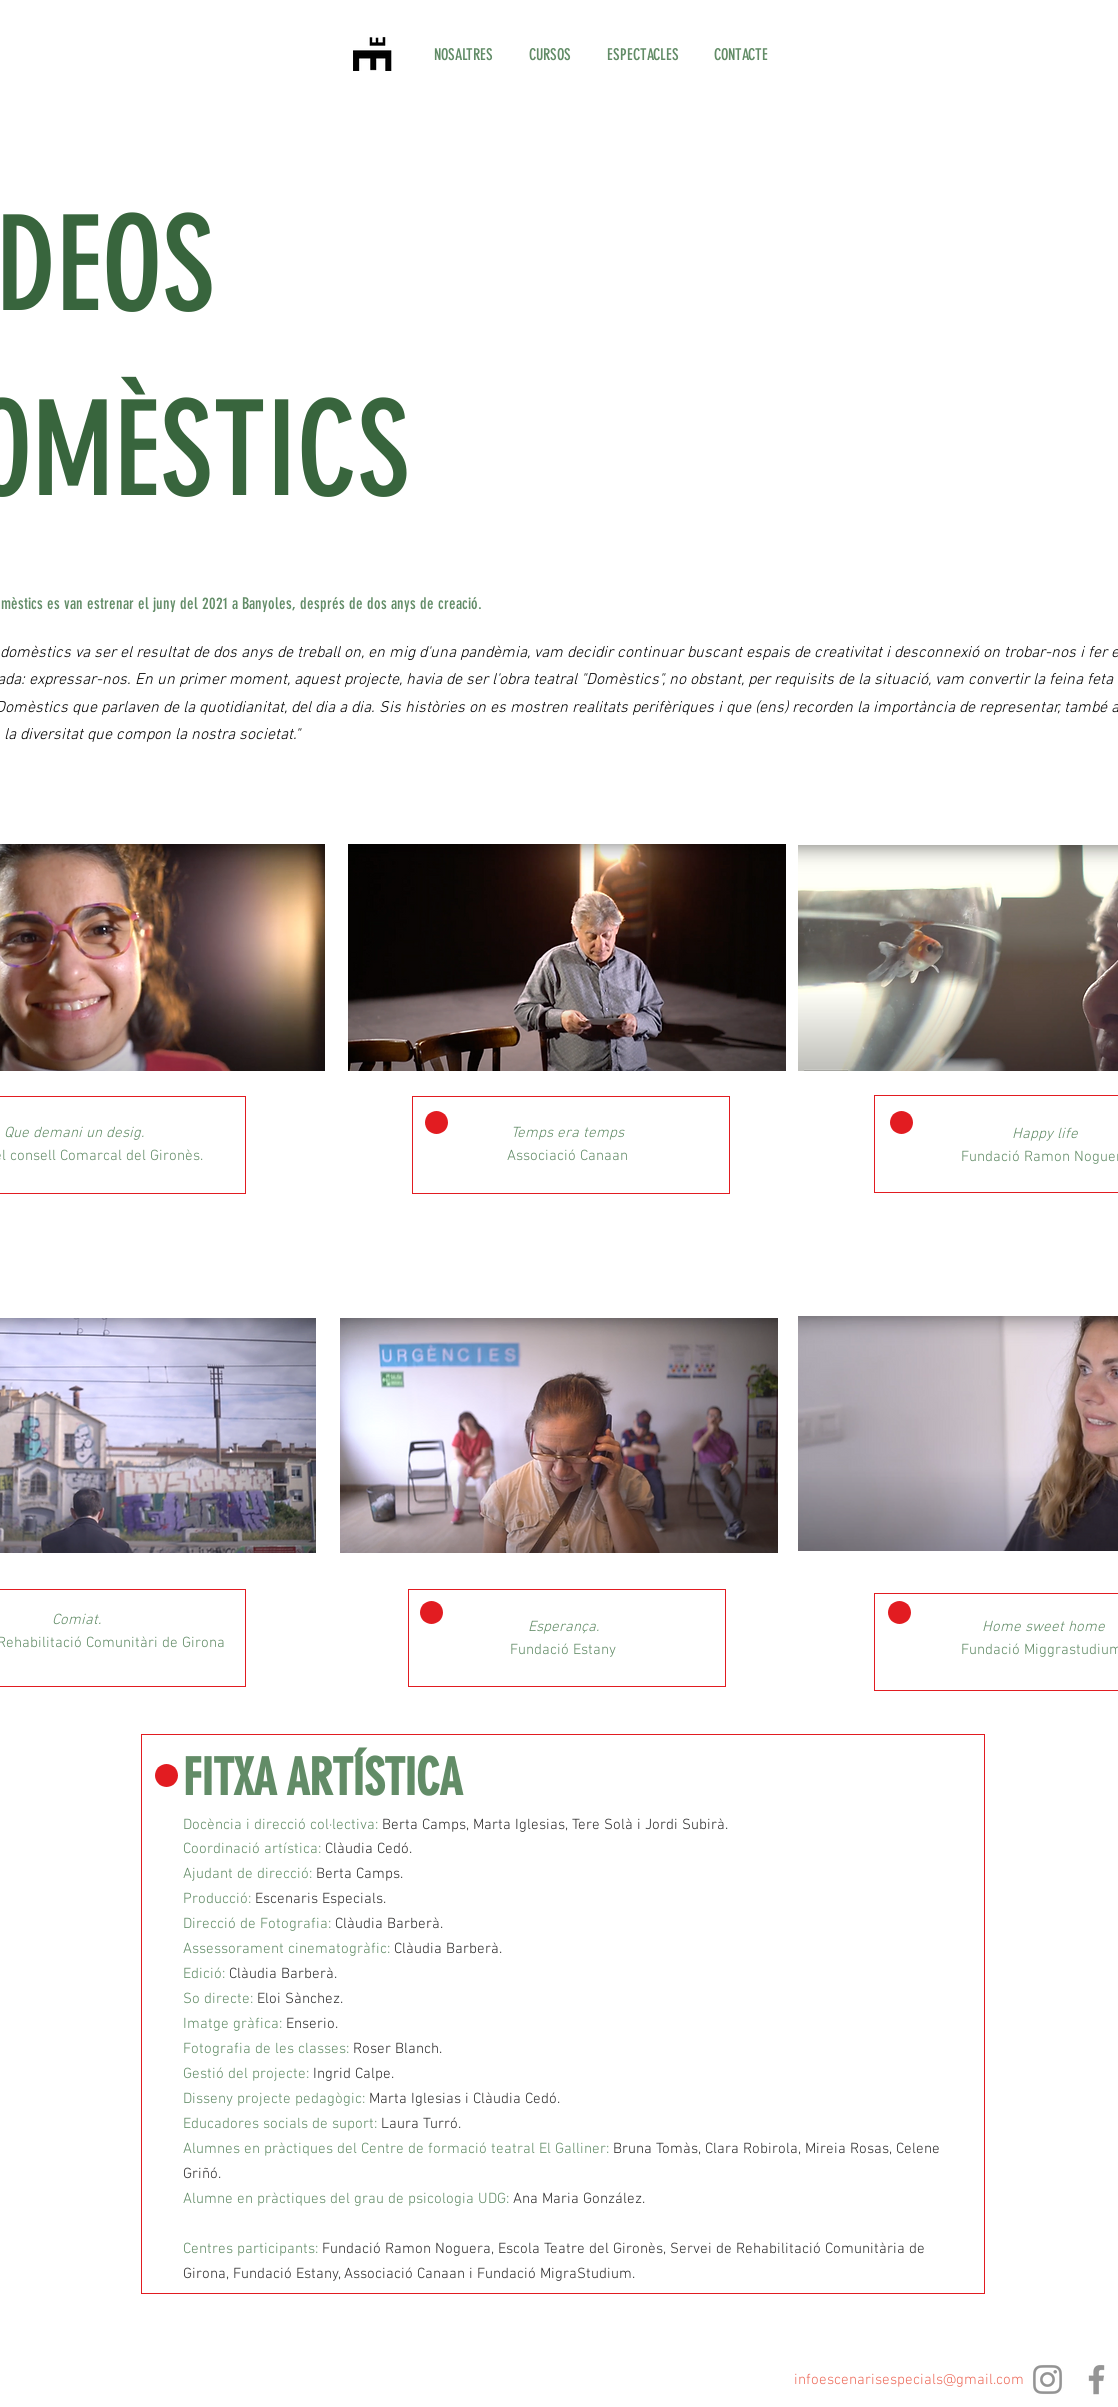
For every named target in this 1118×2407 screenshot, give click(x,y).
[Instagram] (1047, 2379)
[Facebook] (1096, 2379)
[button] (550, 55)
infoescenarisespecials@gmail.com (909, 2380)
